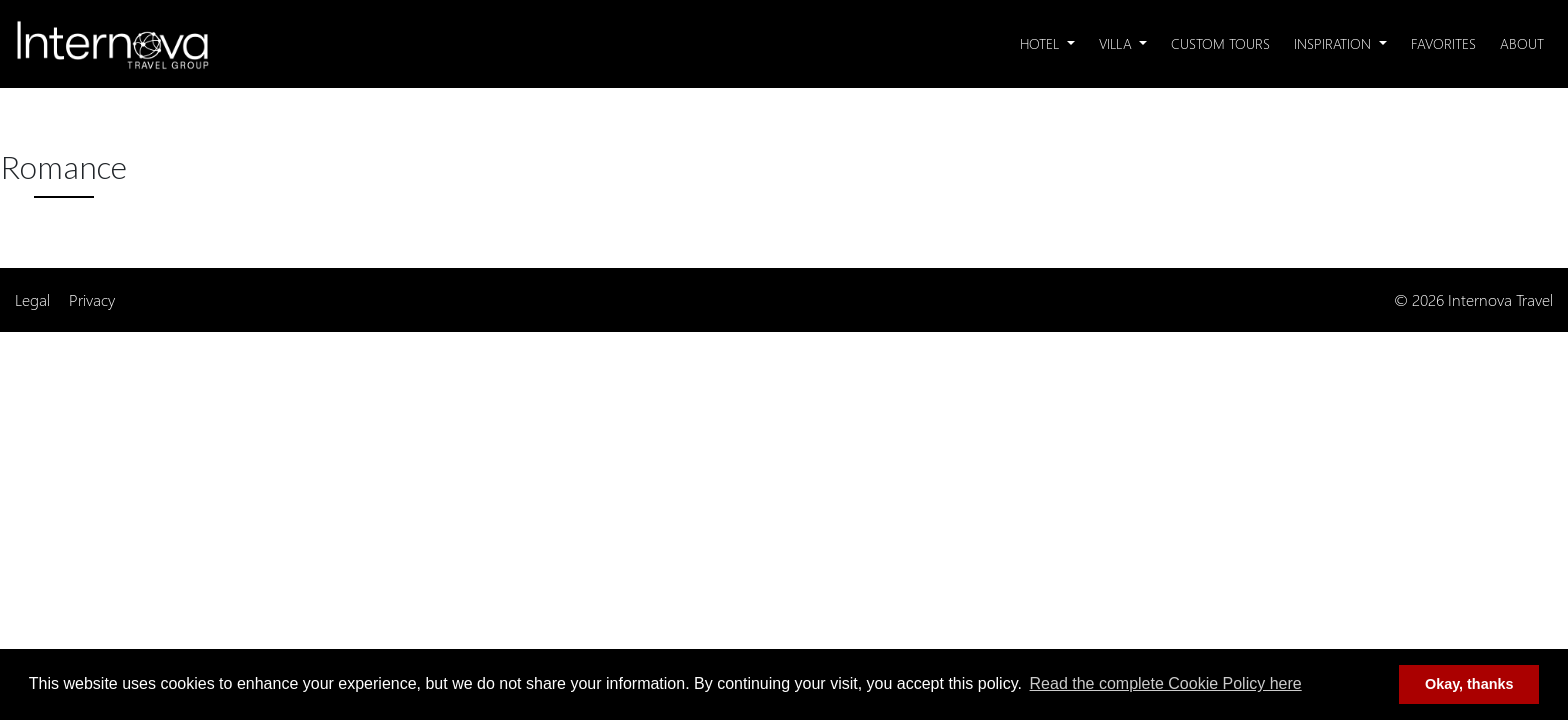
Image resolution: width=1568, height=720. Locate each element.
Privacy (92, 299)
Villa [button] (1117, 43)
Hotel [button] (1041, 43)
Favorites (1443, 43)
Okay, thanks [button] (1469, 684)
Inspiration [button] (1334, 43)
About (1522, 43)
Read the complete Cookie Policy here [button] (1166, 683)
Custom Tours (1220, 43)
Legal (32, 299)
